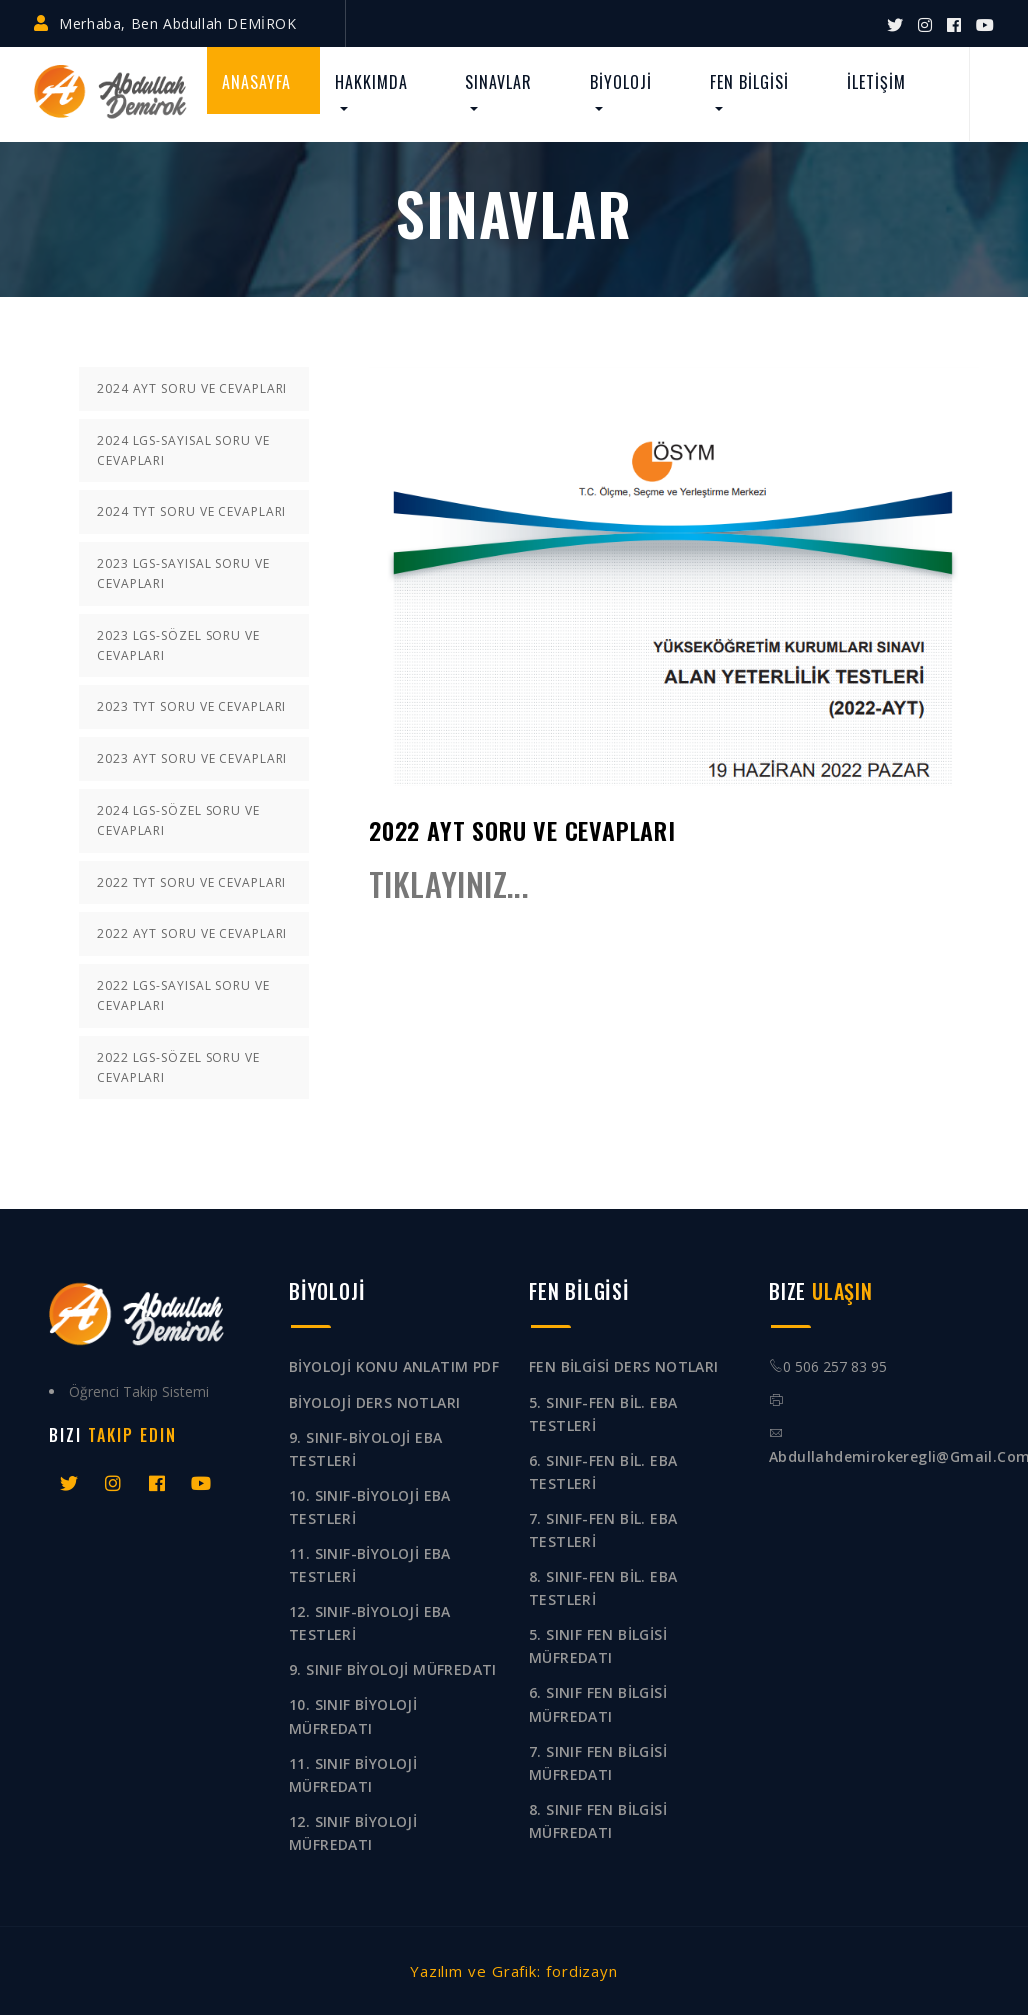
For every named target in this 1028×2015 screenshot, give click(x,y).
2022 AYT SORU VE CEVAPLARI (192, 933)
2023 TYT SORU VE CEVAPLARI (191, 706)
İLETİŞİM (876, 82)
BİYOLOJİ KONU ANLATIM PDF (394, 1366)
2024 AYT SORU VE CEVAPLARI (192, 388)
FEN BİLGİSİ (749, 82)
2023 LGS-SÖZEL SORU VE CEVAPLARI (178, 645)
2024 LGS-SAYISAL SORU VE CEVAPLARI (183, 450)
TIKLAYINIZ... (449, 883)
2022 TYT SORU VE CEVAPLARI (191, 882)
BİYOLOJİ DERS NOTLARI (374, 1402)
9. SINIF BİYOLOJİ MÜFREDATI (393, 1669)
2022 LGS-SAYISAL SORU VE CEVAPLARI (183, 995)
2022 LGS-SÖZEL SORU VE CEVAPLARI (178, 1067)
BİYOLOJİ (621, 82)
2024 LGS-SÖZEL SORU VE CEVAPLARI (178, 820)
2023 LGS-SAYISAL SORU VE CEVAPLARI (183, 573)
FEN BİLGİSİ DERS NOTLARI (624, 1366)
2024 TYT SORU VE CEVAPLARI (191, 511)
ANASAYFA (256, 82)
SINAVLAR (498, 82)
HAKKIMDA (371, 82)
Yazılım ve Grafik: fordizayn (514, 1971)
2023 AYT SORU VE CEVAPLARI (192, 758)
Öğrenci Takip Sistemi (139, 1391)
